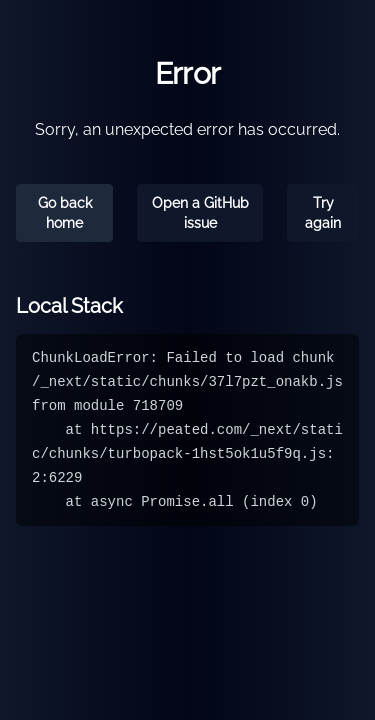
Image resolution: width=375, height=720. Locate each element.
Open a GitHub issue (200, 213)
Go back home (65, 213)
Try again (323, 213)
